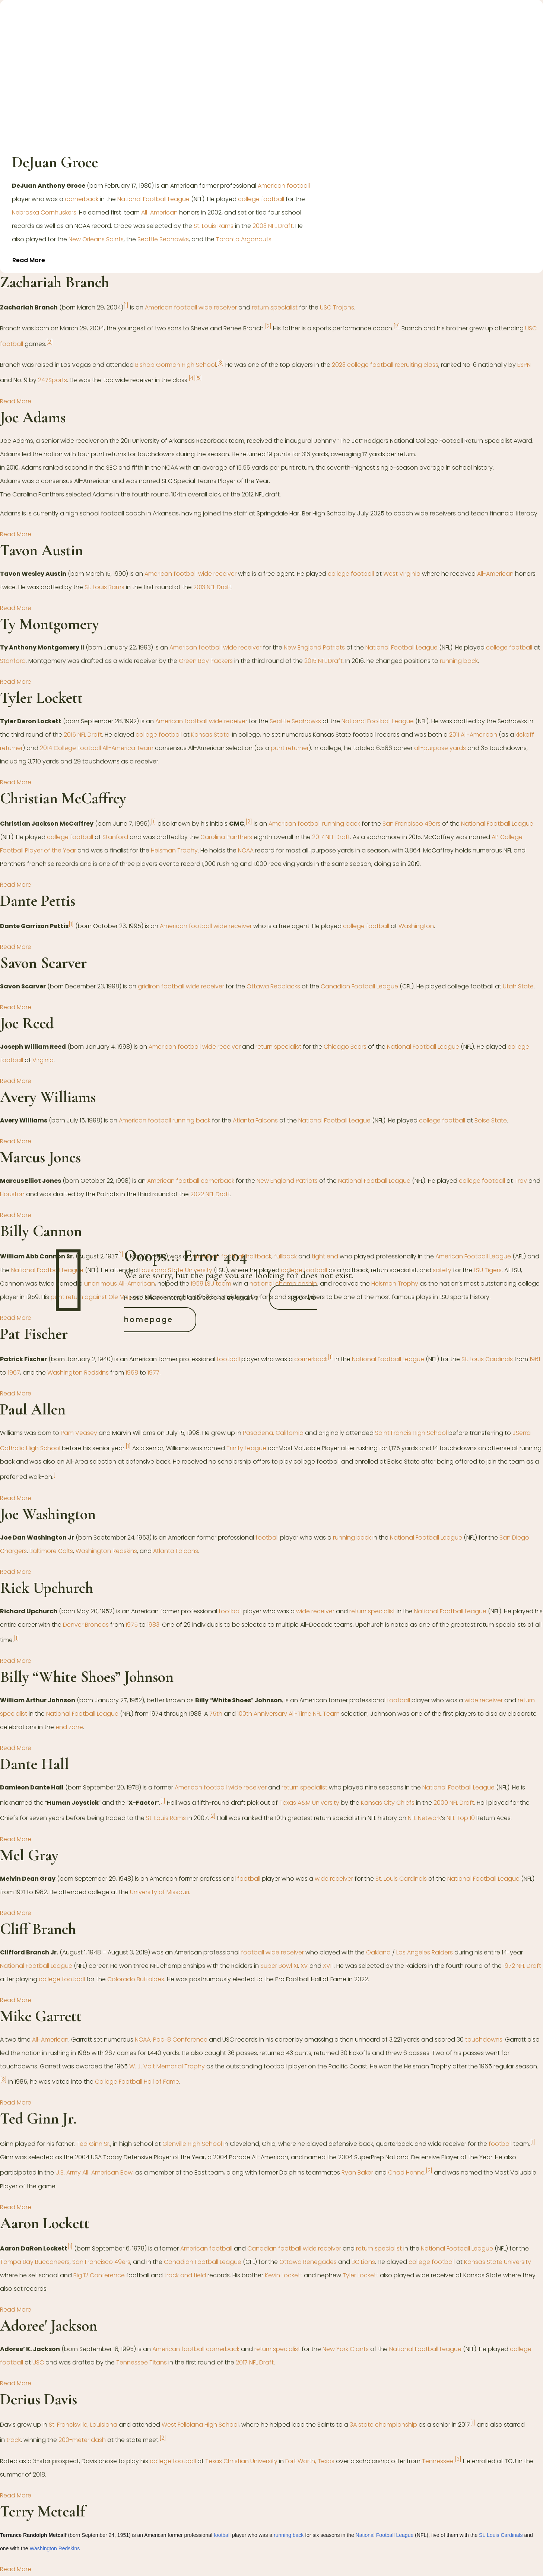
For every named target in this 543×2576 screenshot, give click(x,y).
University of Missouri (159, 1892)
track (13, 2440)
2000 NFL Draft (454, 1802)
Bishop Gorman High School (175, 364)
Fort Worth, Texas (309, 2461)
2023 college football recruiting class (385, 364)
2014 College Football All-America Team (96, 748)
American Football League (473, 1256)
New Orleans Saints (96, 239)
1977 (153, 1372)
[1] (125, 305)
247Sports (52, 380)
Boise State (490, 1120)
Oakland (378, 1952)
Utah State (518, 986)
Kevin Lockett (283, 2275)
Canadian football (274, 2248)
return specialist (275, 307)
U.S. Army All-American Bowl (94, 2173)
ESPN (524, 364)
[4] (191, 378)
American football (284, 185)
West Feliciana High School (200, 2424)
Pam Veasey (79, 1433)
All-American (159, 212)
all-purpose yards (440, 748)
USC (38, 2362)
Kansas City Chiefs (388, 1802)
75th (215, 1713)
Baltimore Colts (51, 1551)
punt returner (290, 748)
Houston (12, 1194)
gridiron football (161, 986)
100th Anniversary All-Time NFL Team (288, 1713)
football (228, 1359)
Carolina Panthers (226, 837)
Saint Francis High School (411, 1433)
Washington (416, 926)
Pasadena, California (273, 1433)
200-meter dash (82, 2440)
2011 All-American (473, 734)
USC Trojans (337, 307)
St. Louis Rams (214, 226)
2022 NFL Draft (210, 1194)
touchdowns (483, 2039)
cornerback (81, 199)
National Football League (153, 199)
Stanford (13, 661)
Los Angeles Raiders (424, 1952)
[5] (198, 378)
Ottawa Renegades (308, 2262)
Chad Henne (406, 2173)
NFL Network (424, 1818)
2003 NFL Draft (273, 226)
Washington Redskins (78, 1372)
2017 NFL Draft (331, 837)
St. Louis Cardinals (487, 1359)
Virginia (43, 1060)
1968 (132, 1372)
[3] (220, 362)
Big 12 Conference (99, 2275)
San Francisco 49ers (411, 823)
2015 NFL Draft (323, 661)
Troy (520, 1180)
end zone (69, 1727)
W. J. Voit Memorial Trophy (167, 2066)
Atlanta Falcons (255, 1120)
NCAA (246, 850)
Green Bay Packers (206, 661)
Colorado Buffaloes (135, 1979)
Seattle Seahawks (163, 239)
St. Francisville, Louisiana (83, 2424)
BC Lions (363, 2262)
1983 (153, 1624)
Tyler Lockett (360, 2275)
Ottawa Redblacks (273, 986)
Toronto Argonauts (244, 239)
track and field (185, 2275)
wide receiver (218, 307)
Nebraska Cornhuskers (44, 212)
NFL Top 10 (461, 1818)
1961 (535, 1359)
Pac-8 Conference (180, 2039)
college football (261, 199)
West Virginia (401, 573)
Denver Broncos (86, 1624)
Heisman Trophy (174, 850)
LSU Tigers (488, 1270)
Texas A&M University (309, 1802)
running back (459, 661)
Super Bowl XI (279, 1966)
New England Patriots (314, 647)
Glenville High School (192, 2144)
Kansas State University (497, 2262)
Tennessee (438, 2461)
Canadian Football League (359, 986)
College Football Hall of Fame (137, 2081)
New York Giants (346, 2349)
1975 (132, 1624)
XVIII (328, 1966)
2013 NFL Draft (212, 587)
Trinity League (246, 1448)
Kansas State (210, 734)
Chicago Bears (345, 1046)
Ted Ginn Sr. (93, 2144)
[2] (268, 326)
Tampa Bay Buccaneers (35, 2262)
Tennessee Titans (141, 2362)
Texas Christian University (241, 2461)
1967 (14, 1372)
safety (442, 1270)
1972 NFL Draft (522, 1966)
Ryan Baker (357, 2173)
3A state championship (383, 2424)
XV (304, 1966)
